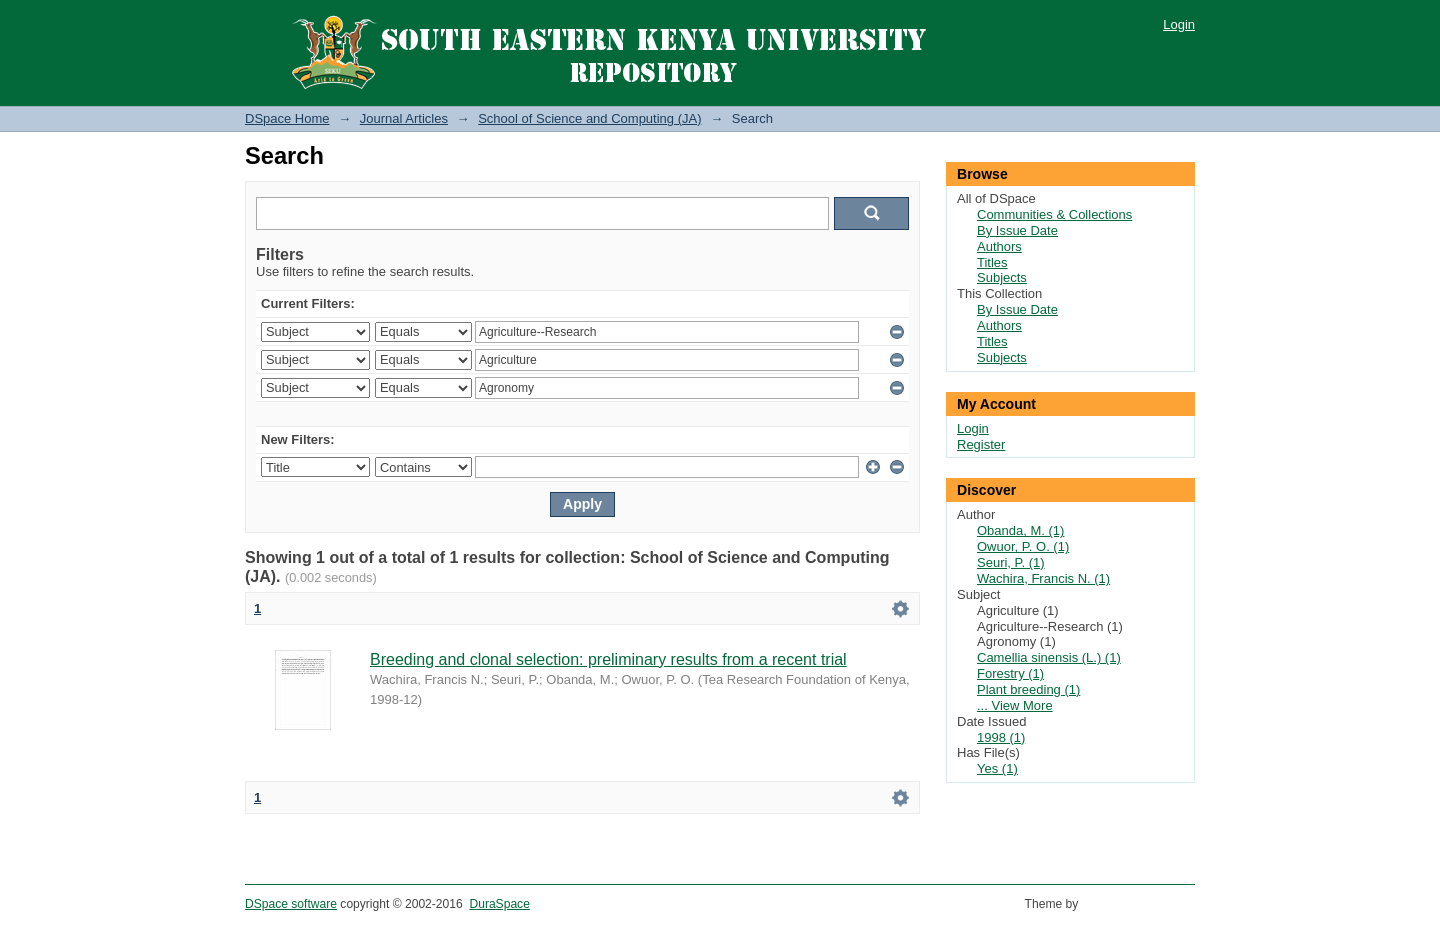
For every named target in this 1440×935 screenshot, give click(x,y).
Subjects (1002, 277)
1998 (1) (1001, 737)
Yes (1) (997, 768)
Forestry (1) (1010, 673)
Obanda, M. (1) (1020, 530)
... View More (1015, 705)
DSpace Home (287, 118)
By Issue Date (1017, 230)
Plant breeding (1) (1028, 689)
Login (1179, 24)
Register (981, 444)
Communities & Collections (1054, 214)
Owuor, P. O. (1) (1023, 546)
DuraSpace (499, 904)
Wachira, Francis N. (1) (1043, 578)
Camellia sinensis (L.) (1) (1049, 657)
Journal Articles (404, 118)
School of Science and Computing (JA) (589, 118)
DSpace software (291, 904)
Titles (992, 262)
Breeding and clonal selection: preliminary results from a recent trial (608, 659)
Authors (999, 246)
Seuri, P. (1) (1011, 562)
